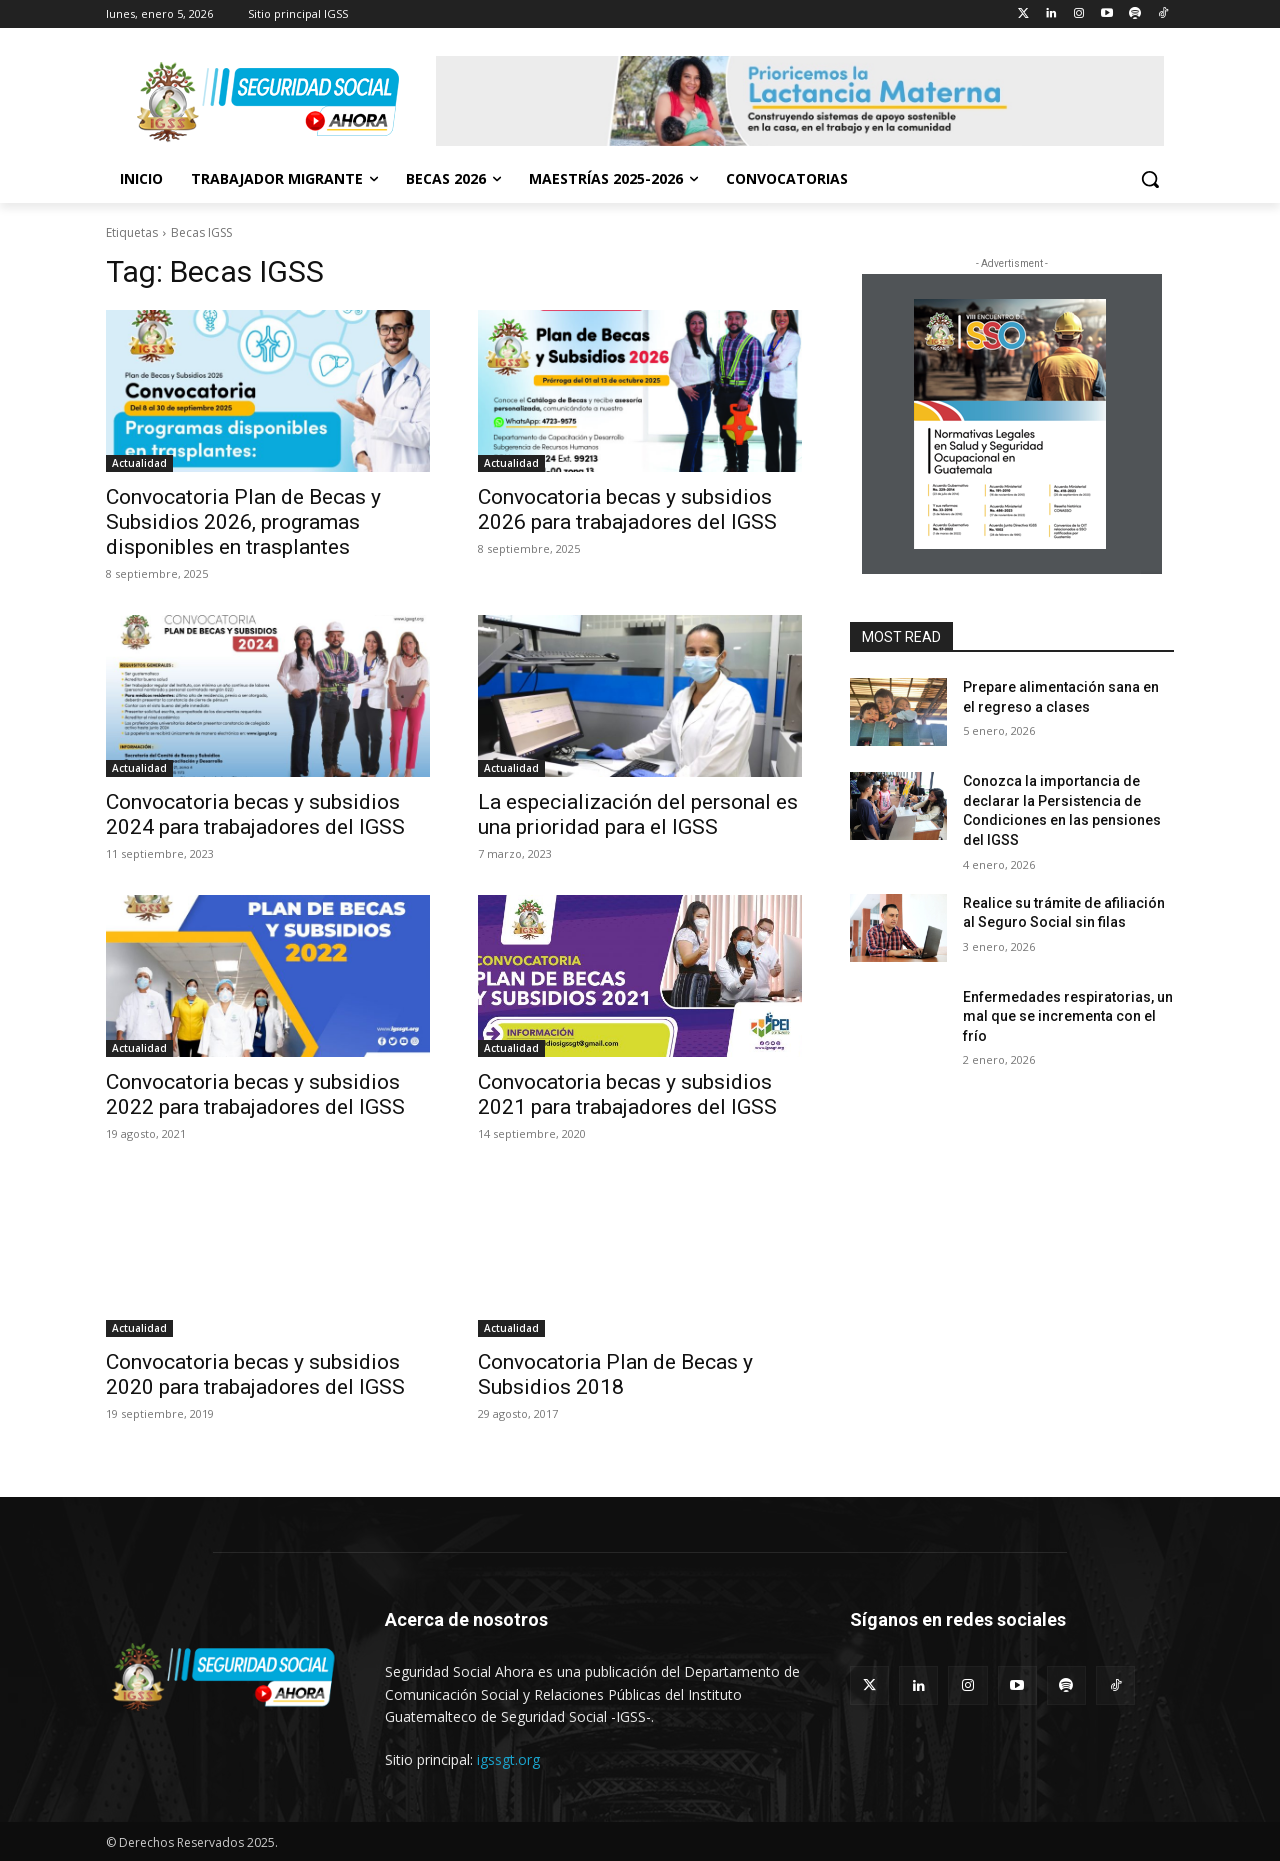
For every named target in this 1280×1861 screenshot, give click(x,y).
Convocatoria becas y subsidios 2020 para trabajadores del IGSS (255, 1374)
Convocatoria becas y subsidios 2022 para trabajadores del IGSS (255, 1094)
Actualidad (139, 463)
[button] (1150, 179)
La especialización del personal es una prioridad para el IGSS (638, 814)
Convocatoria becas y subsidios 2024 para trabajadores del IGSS (255, 814)
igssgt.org (508, 1759)
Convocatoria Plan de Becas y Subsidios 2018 (615, 1374)
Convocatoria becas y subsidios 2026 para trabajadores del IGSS (627, 509)
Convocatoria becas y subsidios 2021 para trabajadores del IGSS (627, 1094)
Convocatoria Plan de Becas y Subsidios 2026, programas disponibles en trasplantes (243, 522)
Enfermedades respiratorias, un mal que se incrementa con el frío (1068, 1016)
